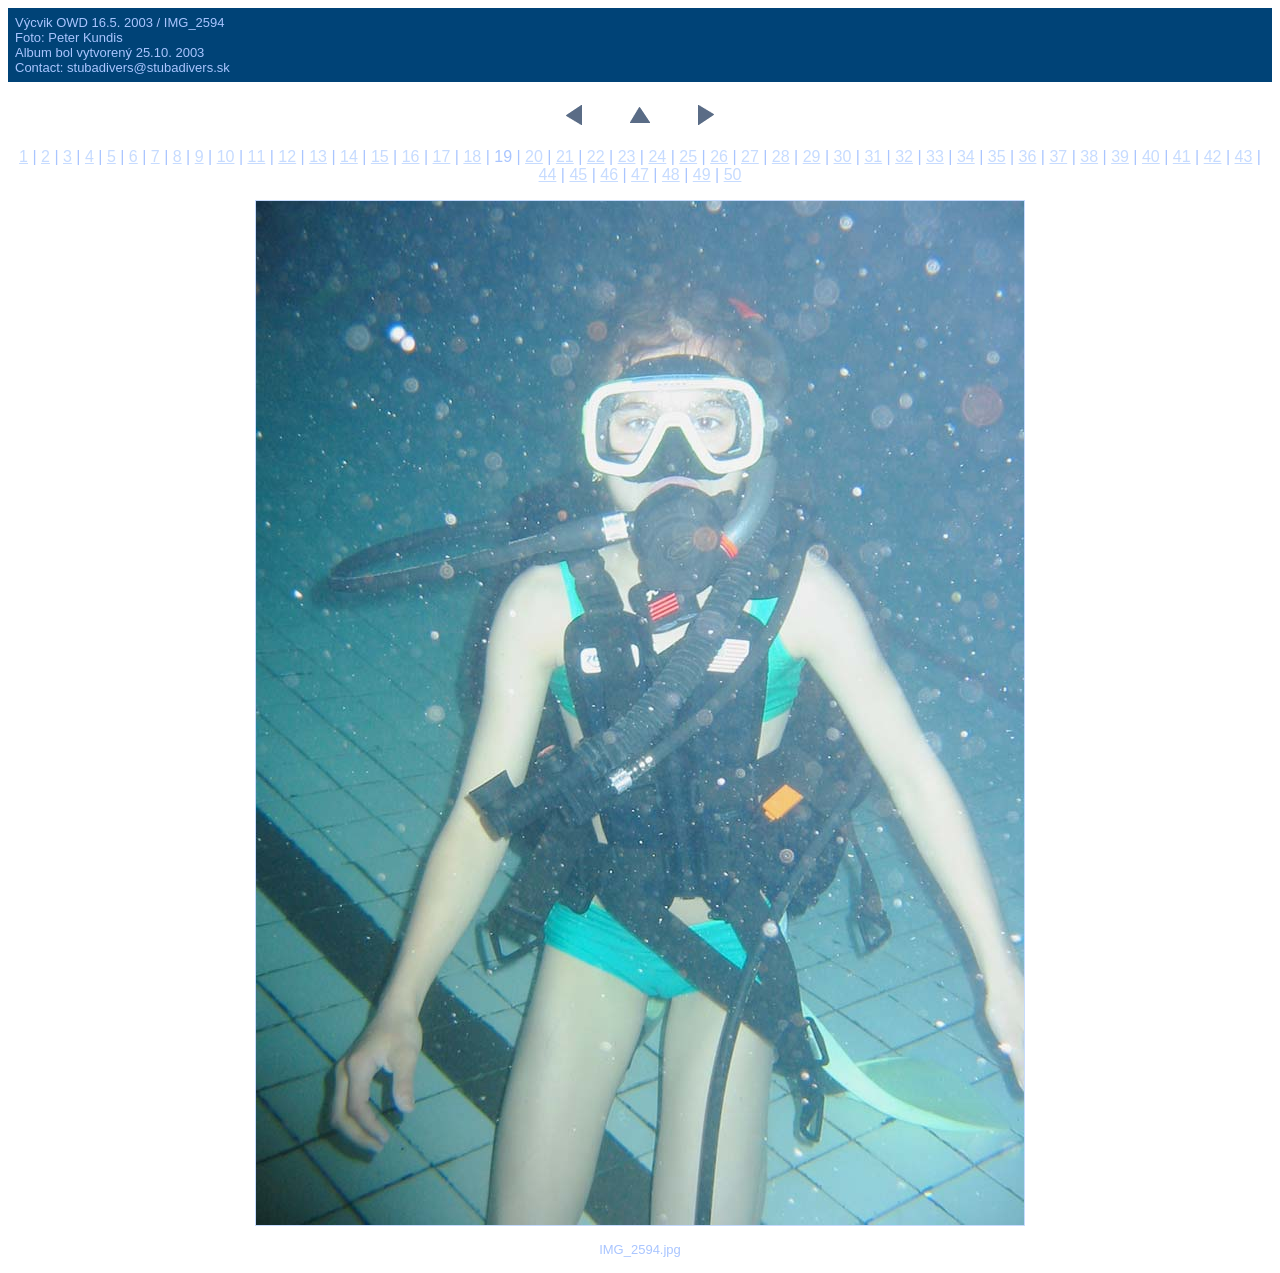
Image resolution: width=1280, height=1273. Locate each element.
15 (380, 156)
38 (1089, 156)
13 (318, 156)
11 (257, 156)
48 (671, 174)
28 (781, 156)
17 (442, 156)
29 (812, 156)
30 (843, 156)
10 (226, 156)
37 (1058, 156)
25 (688, 156)
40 (1151, 156)
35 (997, 156)
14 (349, 156)
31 (873, 156)
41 (1182, 156)
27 (750, 156)
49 (702, 174)
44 (548, 174)
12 (287, 156)
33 (935, 156)
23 (627, 156)
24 (657, 156)
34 (966, 156)
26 (719, 156)
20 (534, 156)
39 (1120, 156)
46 (609, 174)
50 (733, 174)
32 (904, 156)
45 (578, 174)
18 (472, 156)
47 (640, 174)
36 (1028, 156)
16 (411, 156)
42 (1213, 156)
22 (596, 156)
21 (565, 156)
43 (1244, 156)
